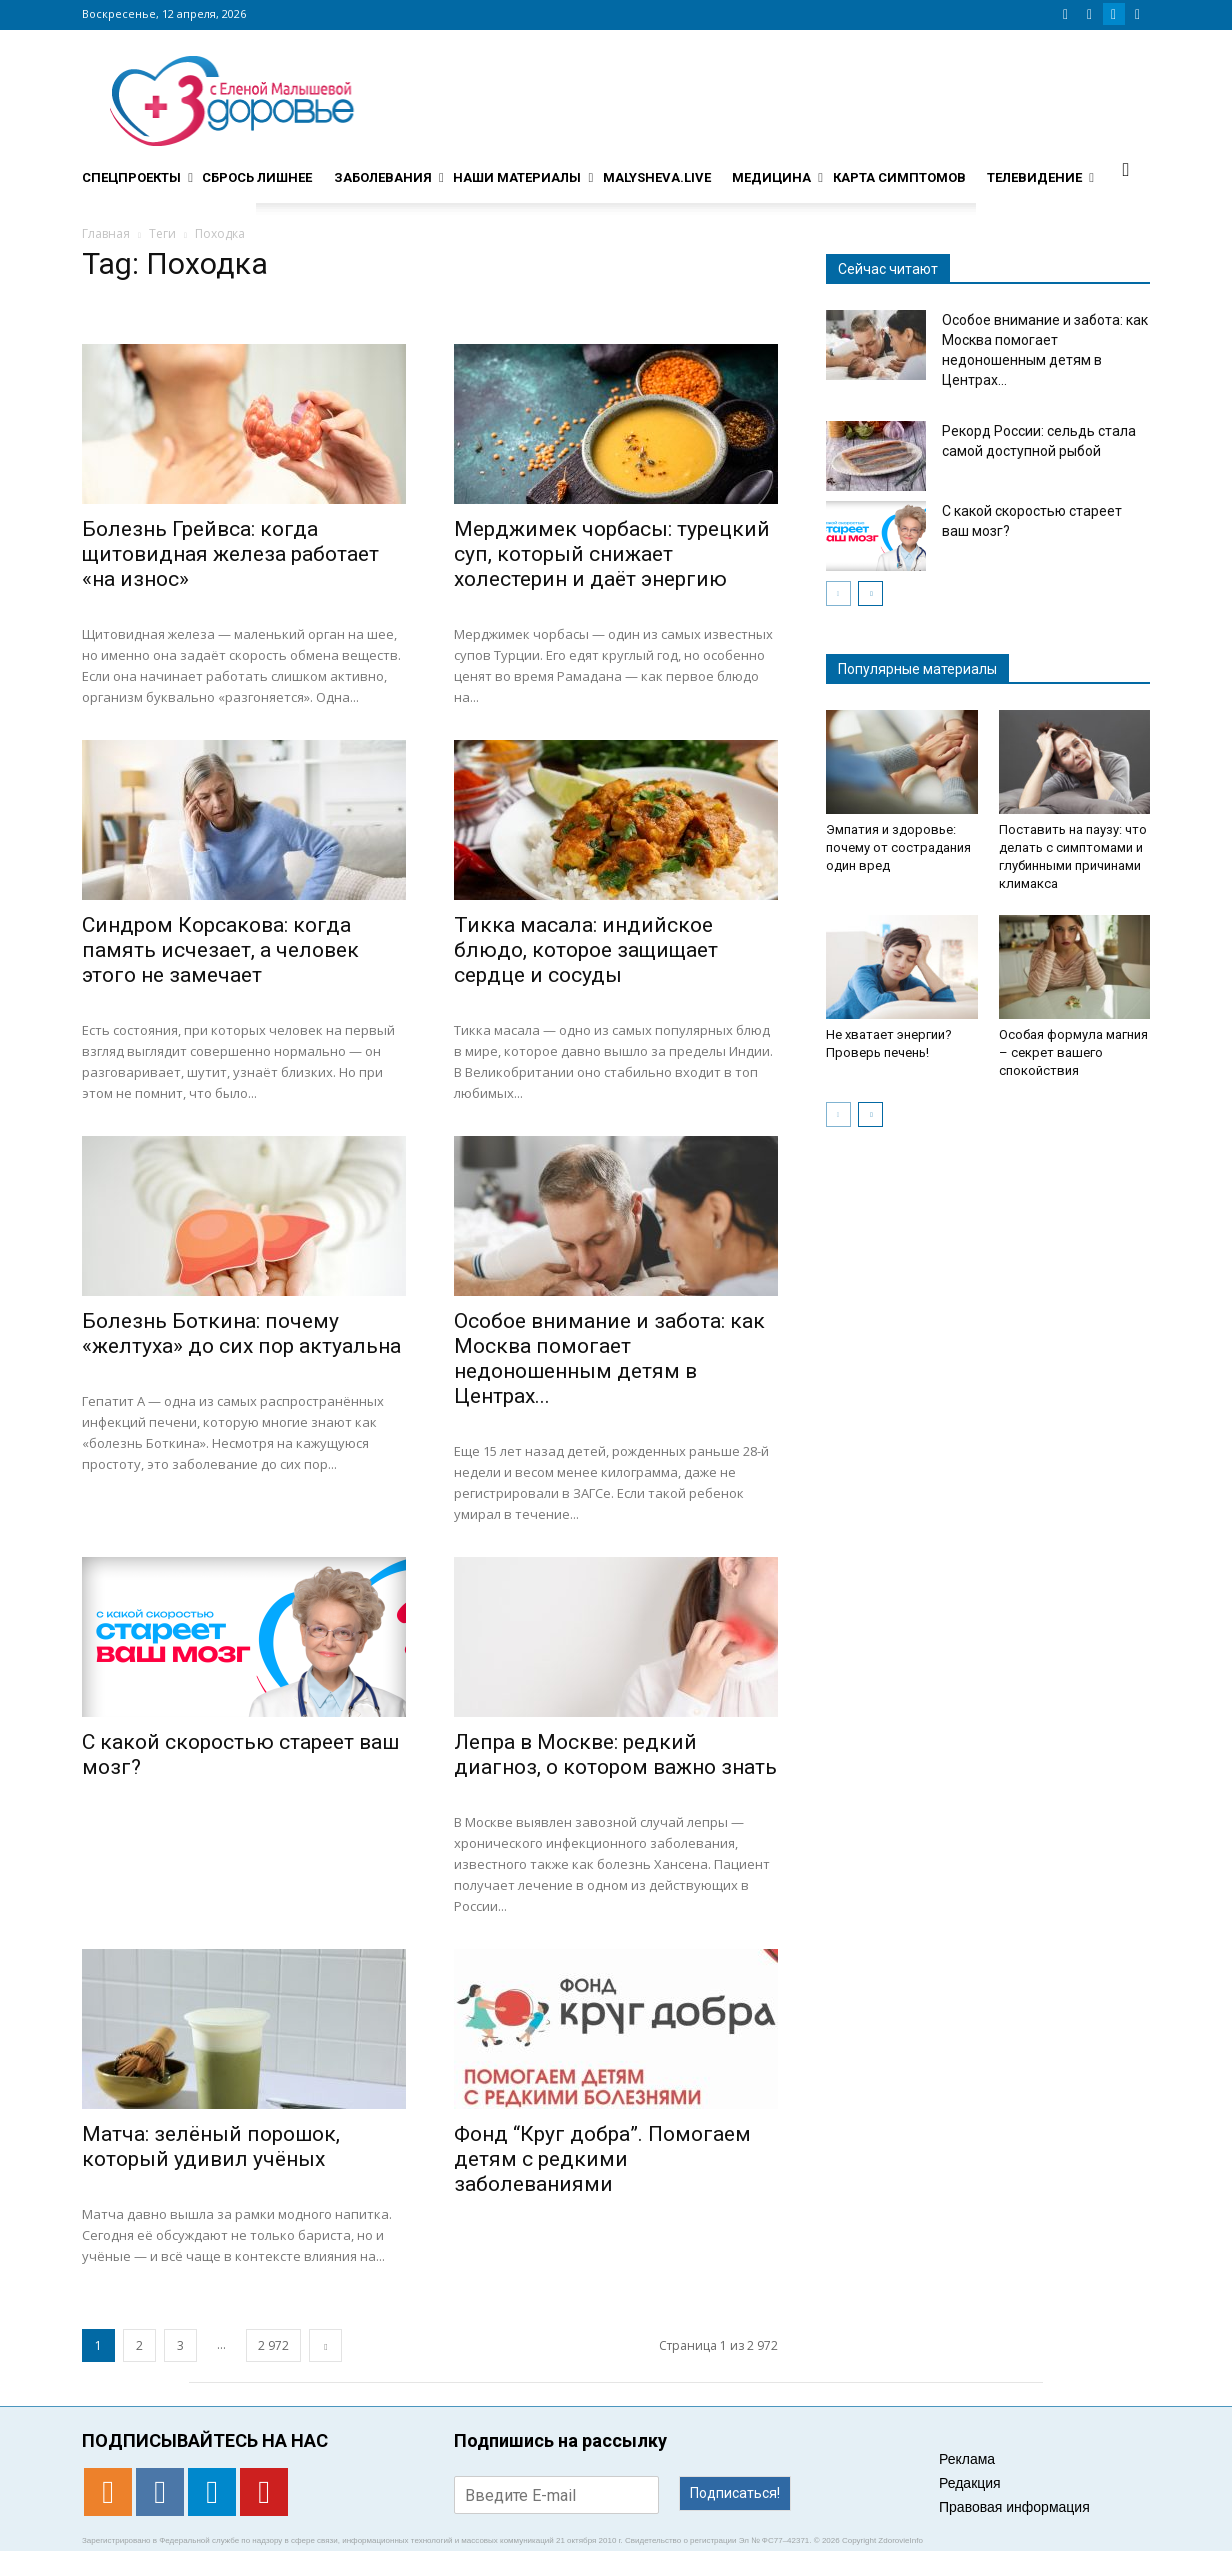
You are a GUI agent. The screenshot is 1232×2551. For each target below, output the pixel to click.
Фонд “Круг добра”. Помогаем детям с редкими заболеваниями (602, 2159)
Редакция (970, 2483)
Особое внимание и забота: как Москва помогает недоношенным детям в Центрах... (609, 1358)
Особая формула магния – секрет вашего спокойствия (1073, 1052)
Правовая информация (1014, 2507)
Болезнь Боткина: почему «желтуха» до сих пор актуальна (241, 1333)
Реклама (967, 2459)
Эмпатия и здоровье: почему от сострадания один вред (898, 847)
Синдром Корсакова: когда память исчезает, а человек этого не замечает (220, 950)
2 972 (273, 2345)
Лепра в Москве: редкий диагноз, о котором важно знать (615, 1754)
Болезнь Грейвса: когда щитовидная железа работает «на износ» (230, 554)
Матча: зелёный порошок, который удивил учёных (211, 2146)
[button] (1126, 169)
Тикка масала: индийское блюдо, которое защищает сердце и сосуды (586, 950)
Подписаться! (735, 2493)
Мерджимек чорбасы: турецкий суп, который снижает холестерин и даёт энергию (612, 554)
